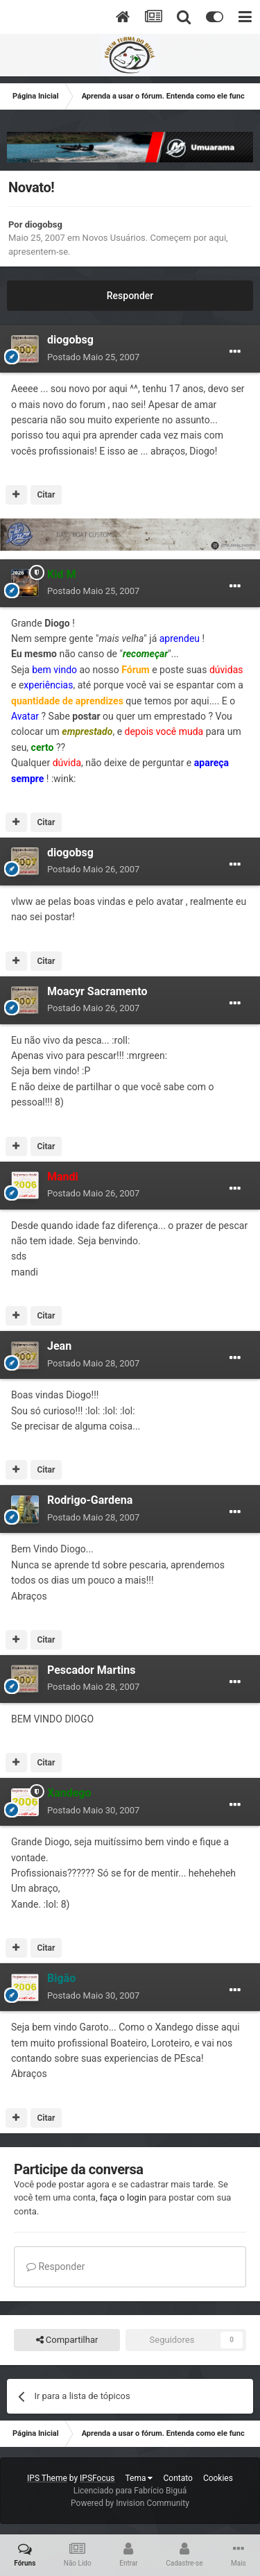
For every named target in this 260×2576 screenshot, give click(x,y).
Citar (46, 495)
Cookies (218, 2478)
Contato (177, 2478)
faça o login (123, 2197)
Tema (139, 2478)
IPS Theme (47, 2478)
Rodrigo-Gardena (89, 1500)
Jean (59, 1346)
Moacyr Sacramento (97, 991)
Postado (93, 357)
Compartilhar (67, 2340)
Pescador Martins (91, 1670)
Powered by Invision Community (130, 2503)
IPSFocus (97, 2478)
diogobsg (43, 224)
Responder (130, 295)
